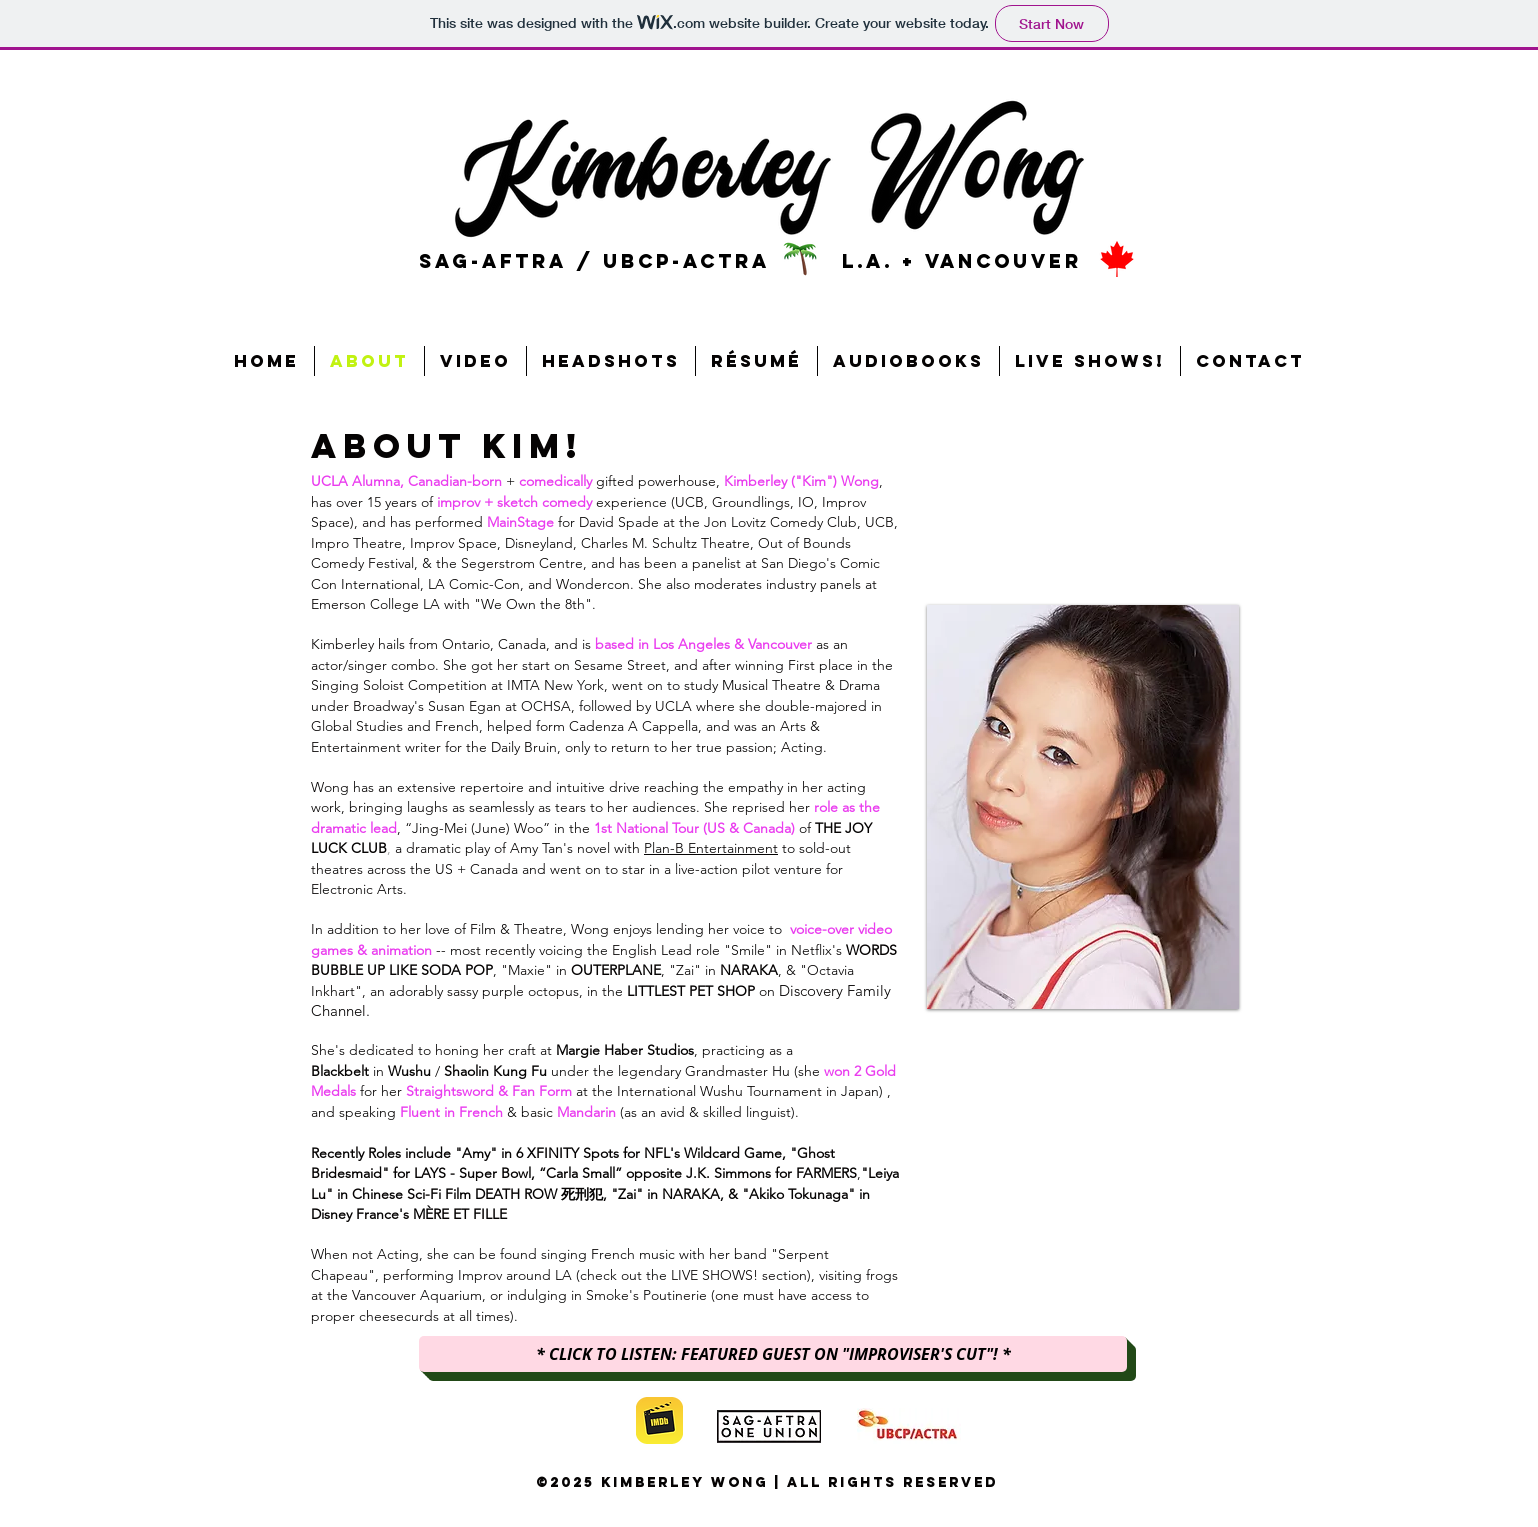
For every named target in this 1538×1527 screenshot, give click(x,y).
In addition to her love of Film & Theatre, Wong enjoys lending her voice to (550, 929)
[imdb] (659, 1420)
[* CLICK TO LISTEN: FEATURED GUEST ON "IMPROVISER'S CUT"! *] (773, 1354)
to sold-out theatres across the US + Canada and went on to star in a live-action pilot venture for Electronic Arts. (581, 868)
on (767, 991)
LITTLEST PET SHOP (691, 991)
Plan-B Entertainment (711, 848)
